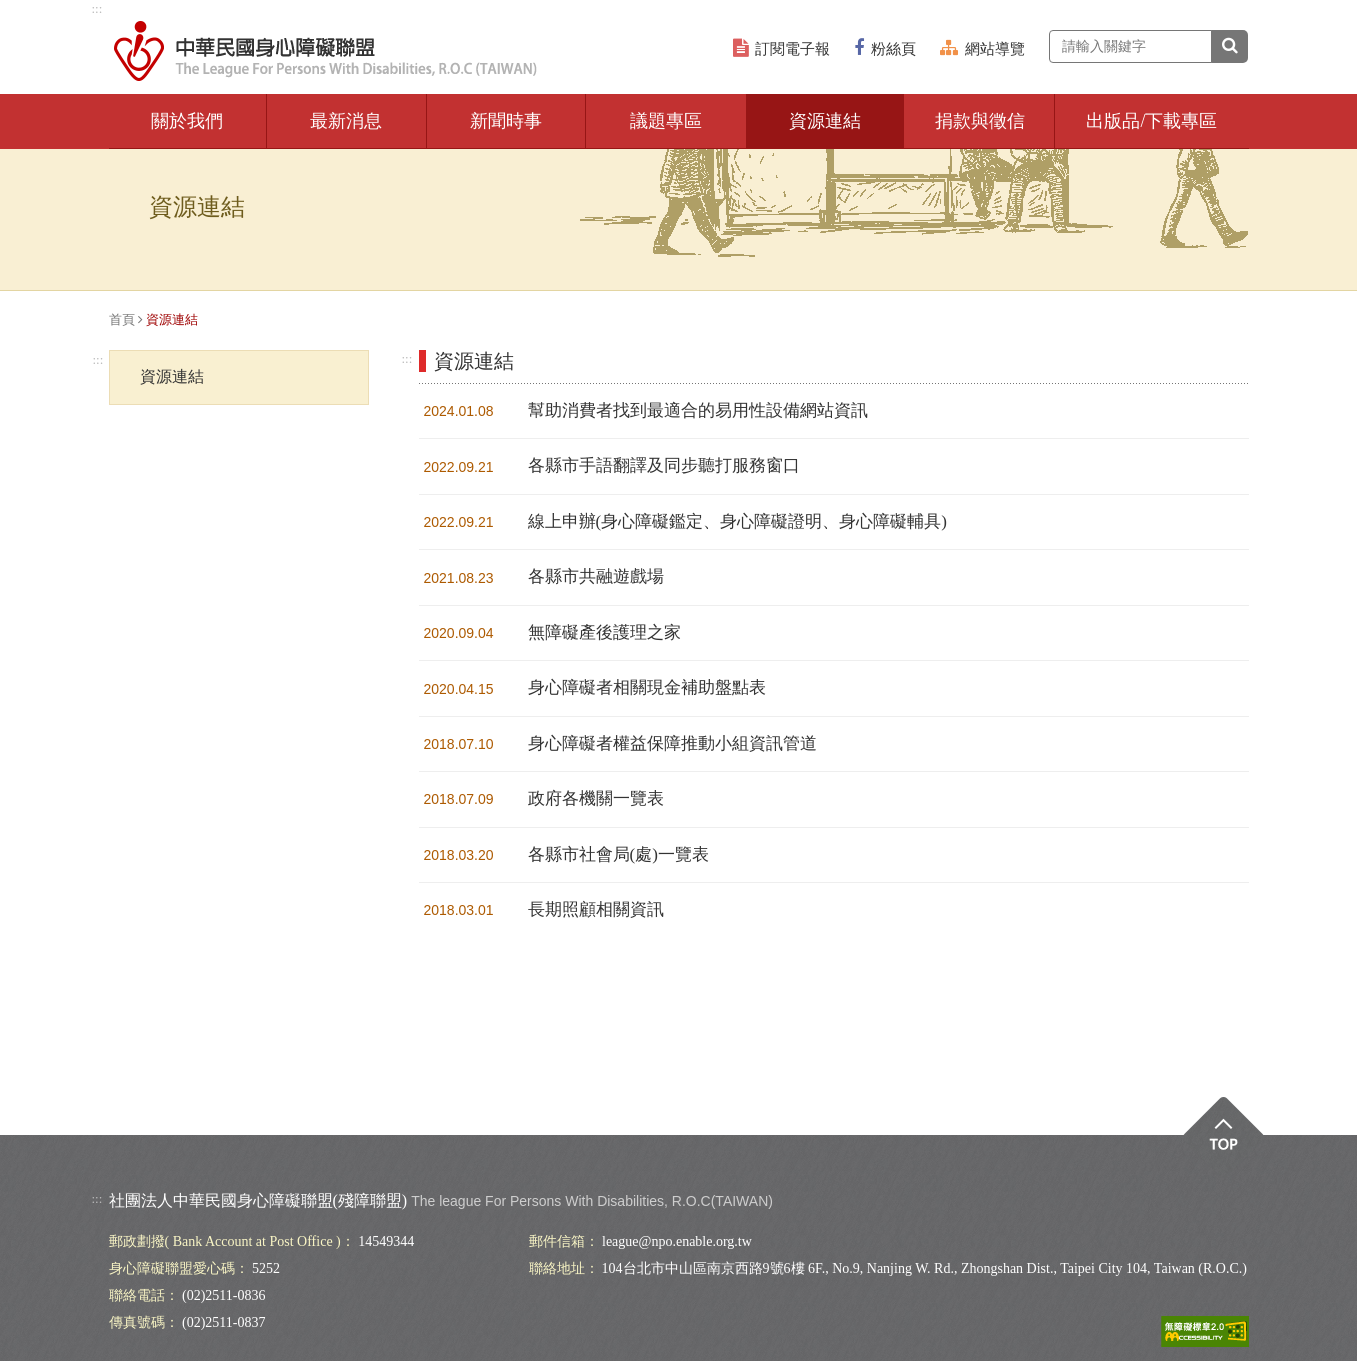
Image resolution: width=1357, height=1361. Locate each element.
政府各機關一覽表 (596, 798)
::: (97, 8)
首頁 (122, 319)
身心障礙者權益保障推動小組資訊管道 (672, 743)
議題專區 (666, 121)
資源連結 (825, 121)
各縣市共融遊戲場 (596, 576)
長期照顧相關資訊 (596, 909)
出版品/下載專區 (1151, 121)
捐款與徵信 (980, 121)
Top (1223, 1137)
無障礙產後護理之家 (604, 632)
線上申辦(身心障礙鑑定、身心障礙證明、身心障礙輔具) (737, 521)
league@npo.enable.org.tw (677, 1241)
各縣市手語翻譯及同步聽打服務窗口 (664, 465)
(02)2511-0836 (223, 1295)
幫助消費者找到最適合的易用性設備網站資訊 (698, 410)
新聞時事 (506, 121)
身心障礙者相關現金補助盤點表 (647, 687)
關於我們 (187, 121)
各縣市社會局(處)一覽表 (618, 854)
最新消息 (346, 121)
